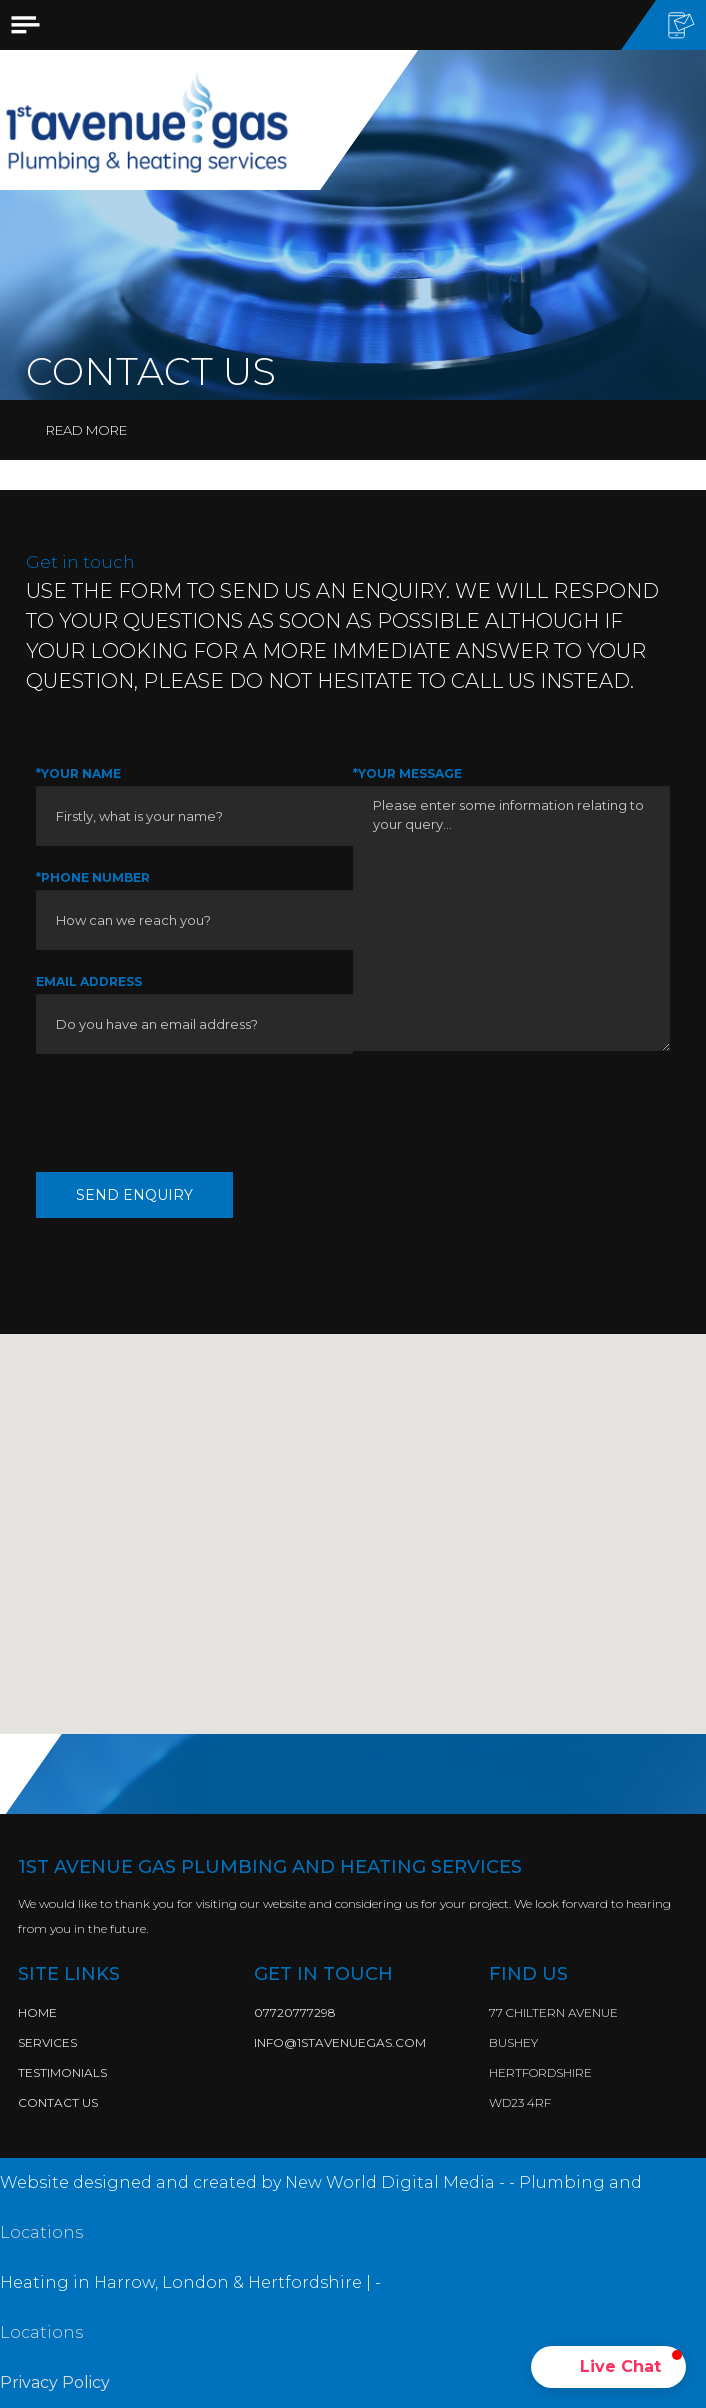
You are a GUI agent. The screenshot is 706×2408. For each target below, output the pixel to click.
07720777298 (295, 2012)
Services (47, 2042)
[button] (608, 2367)
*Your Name (78, 773)
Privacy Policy (55, 2382)
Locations (41, 2232)
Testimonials (62, 2072)
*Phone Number (93, 877)
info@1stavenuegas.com (340, 2042)
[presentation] (188, 1113)
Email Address (89, 981)
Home (37, 2012)
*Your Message (407, 773)
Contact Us (58, 2102)
